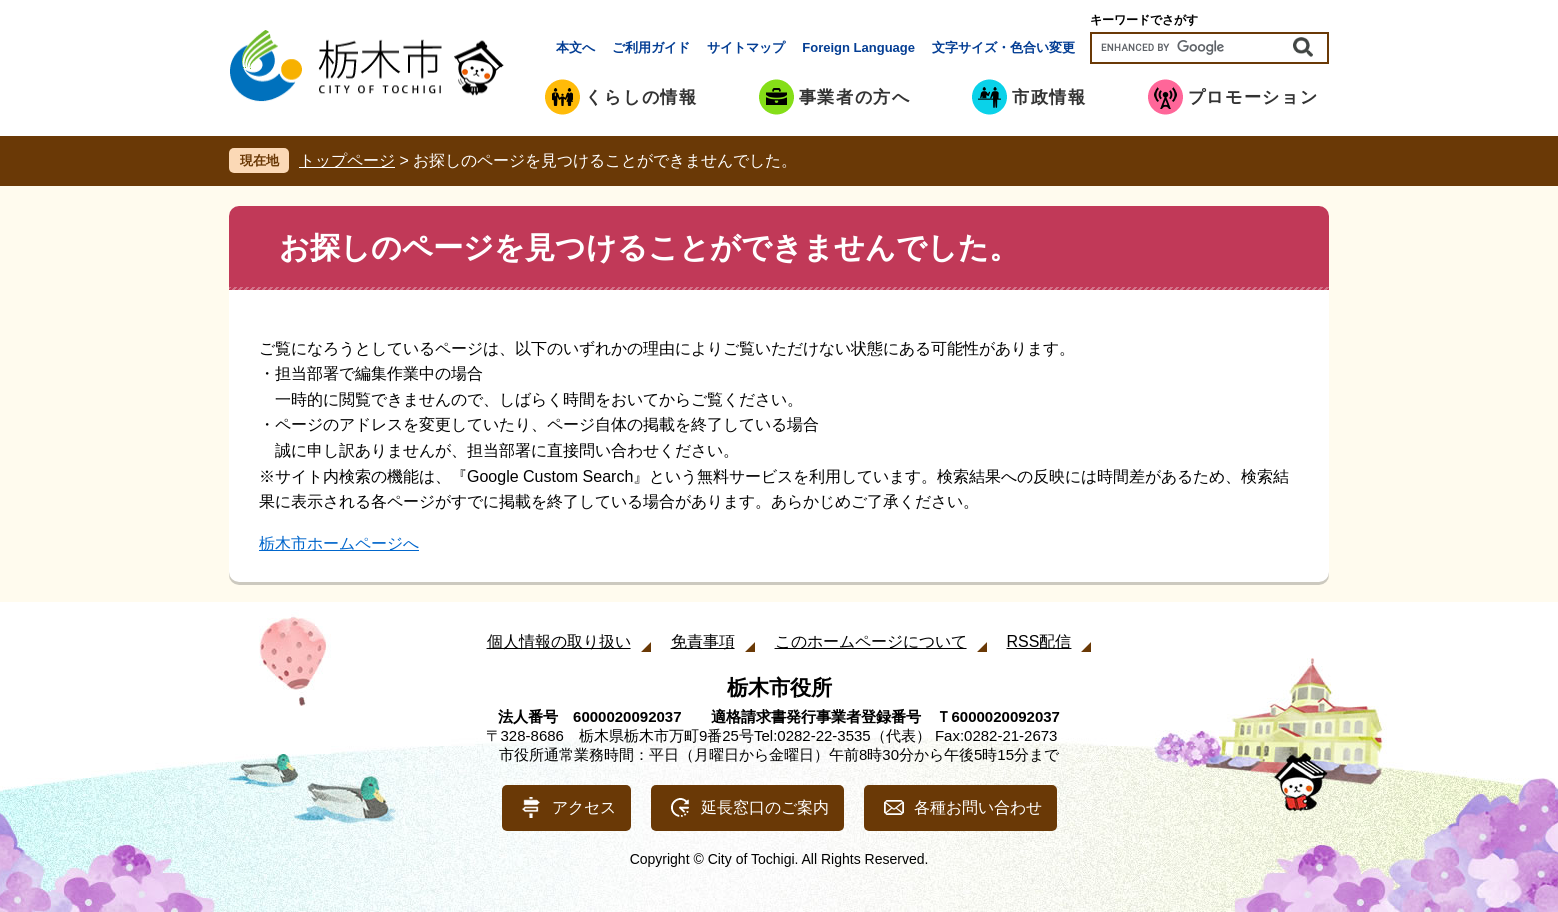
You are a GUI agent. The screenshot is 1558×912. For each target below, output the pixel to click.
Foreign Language (858, 47)
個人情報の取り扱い (559, 641)
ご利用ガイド (651, 47)
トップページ (347, 160)
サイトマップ (746, 47)
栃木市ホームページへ (339, 543)
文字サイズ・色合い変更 (1003, 47)
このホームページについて (871, 641)
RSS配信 (1039, 641)
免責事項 (703, 641)
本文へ (575, 47)
